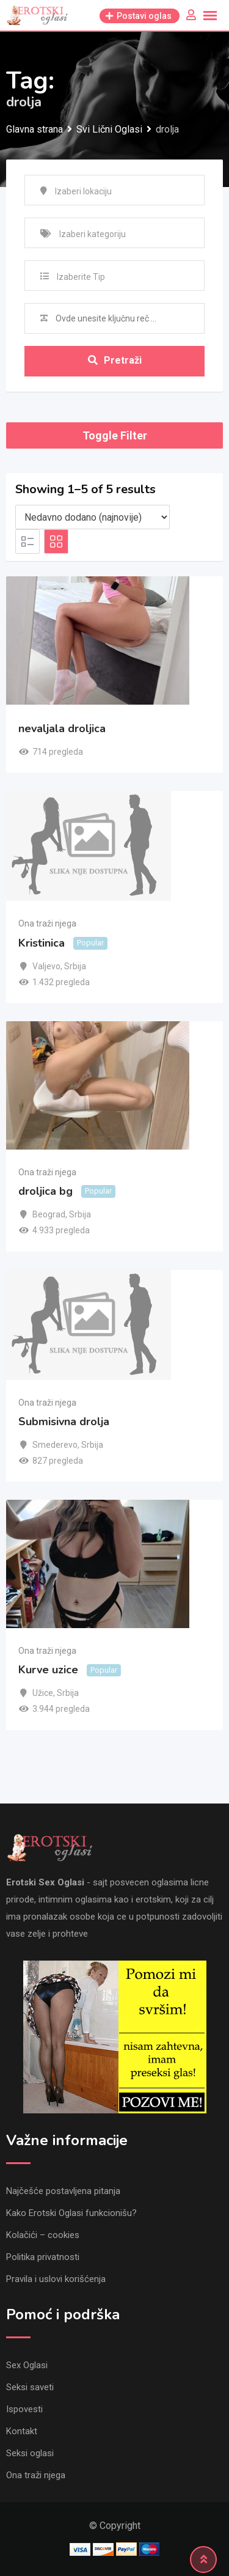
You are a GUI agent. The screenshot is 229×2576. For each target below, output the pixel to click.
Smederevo (55, 1445)
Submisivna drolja (63, 1421)
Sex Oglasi (27, 2365)
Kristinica (41, 943)
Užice (42, 1693)
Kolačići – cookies (42, 2234)
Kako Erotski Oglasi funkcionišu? (71, 2212)
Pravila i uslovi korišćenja (56, 2278)
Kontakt (21, 2431)
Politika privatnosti (42, 2256)
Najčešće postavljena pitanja (63, 2190)
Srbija (75, 966)
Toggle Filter (114, 435)
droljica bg (45, 1191)
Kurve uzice (48, 1669)
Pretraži (115, 360)
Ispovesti (24, 2409)
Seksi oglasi (30, 2453)
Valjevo (46, 966)
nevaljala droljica (62, 728)
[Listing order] (92, 517)
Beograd (48, 1214)
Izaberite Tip (81, 277)
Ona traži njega (47, 923)
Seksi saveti (30, 2387)
